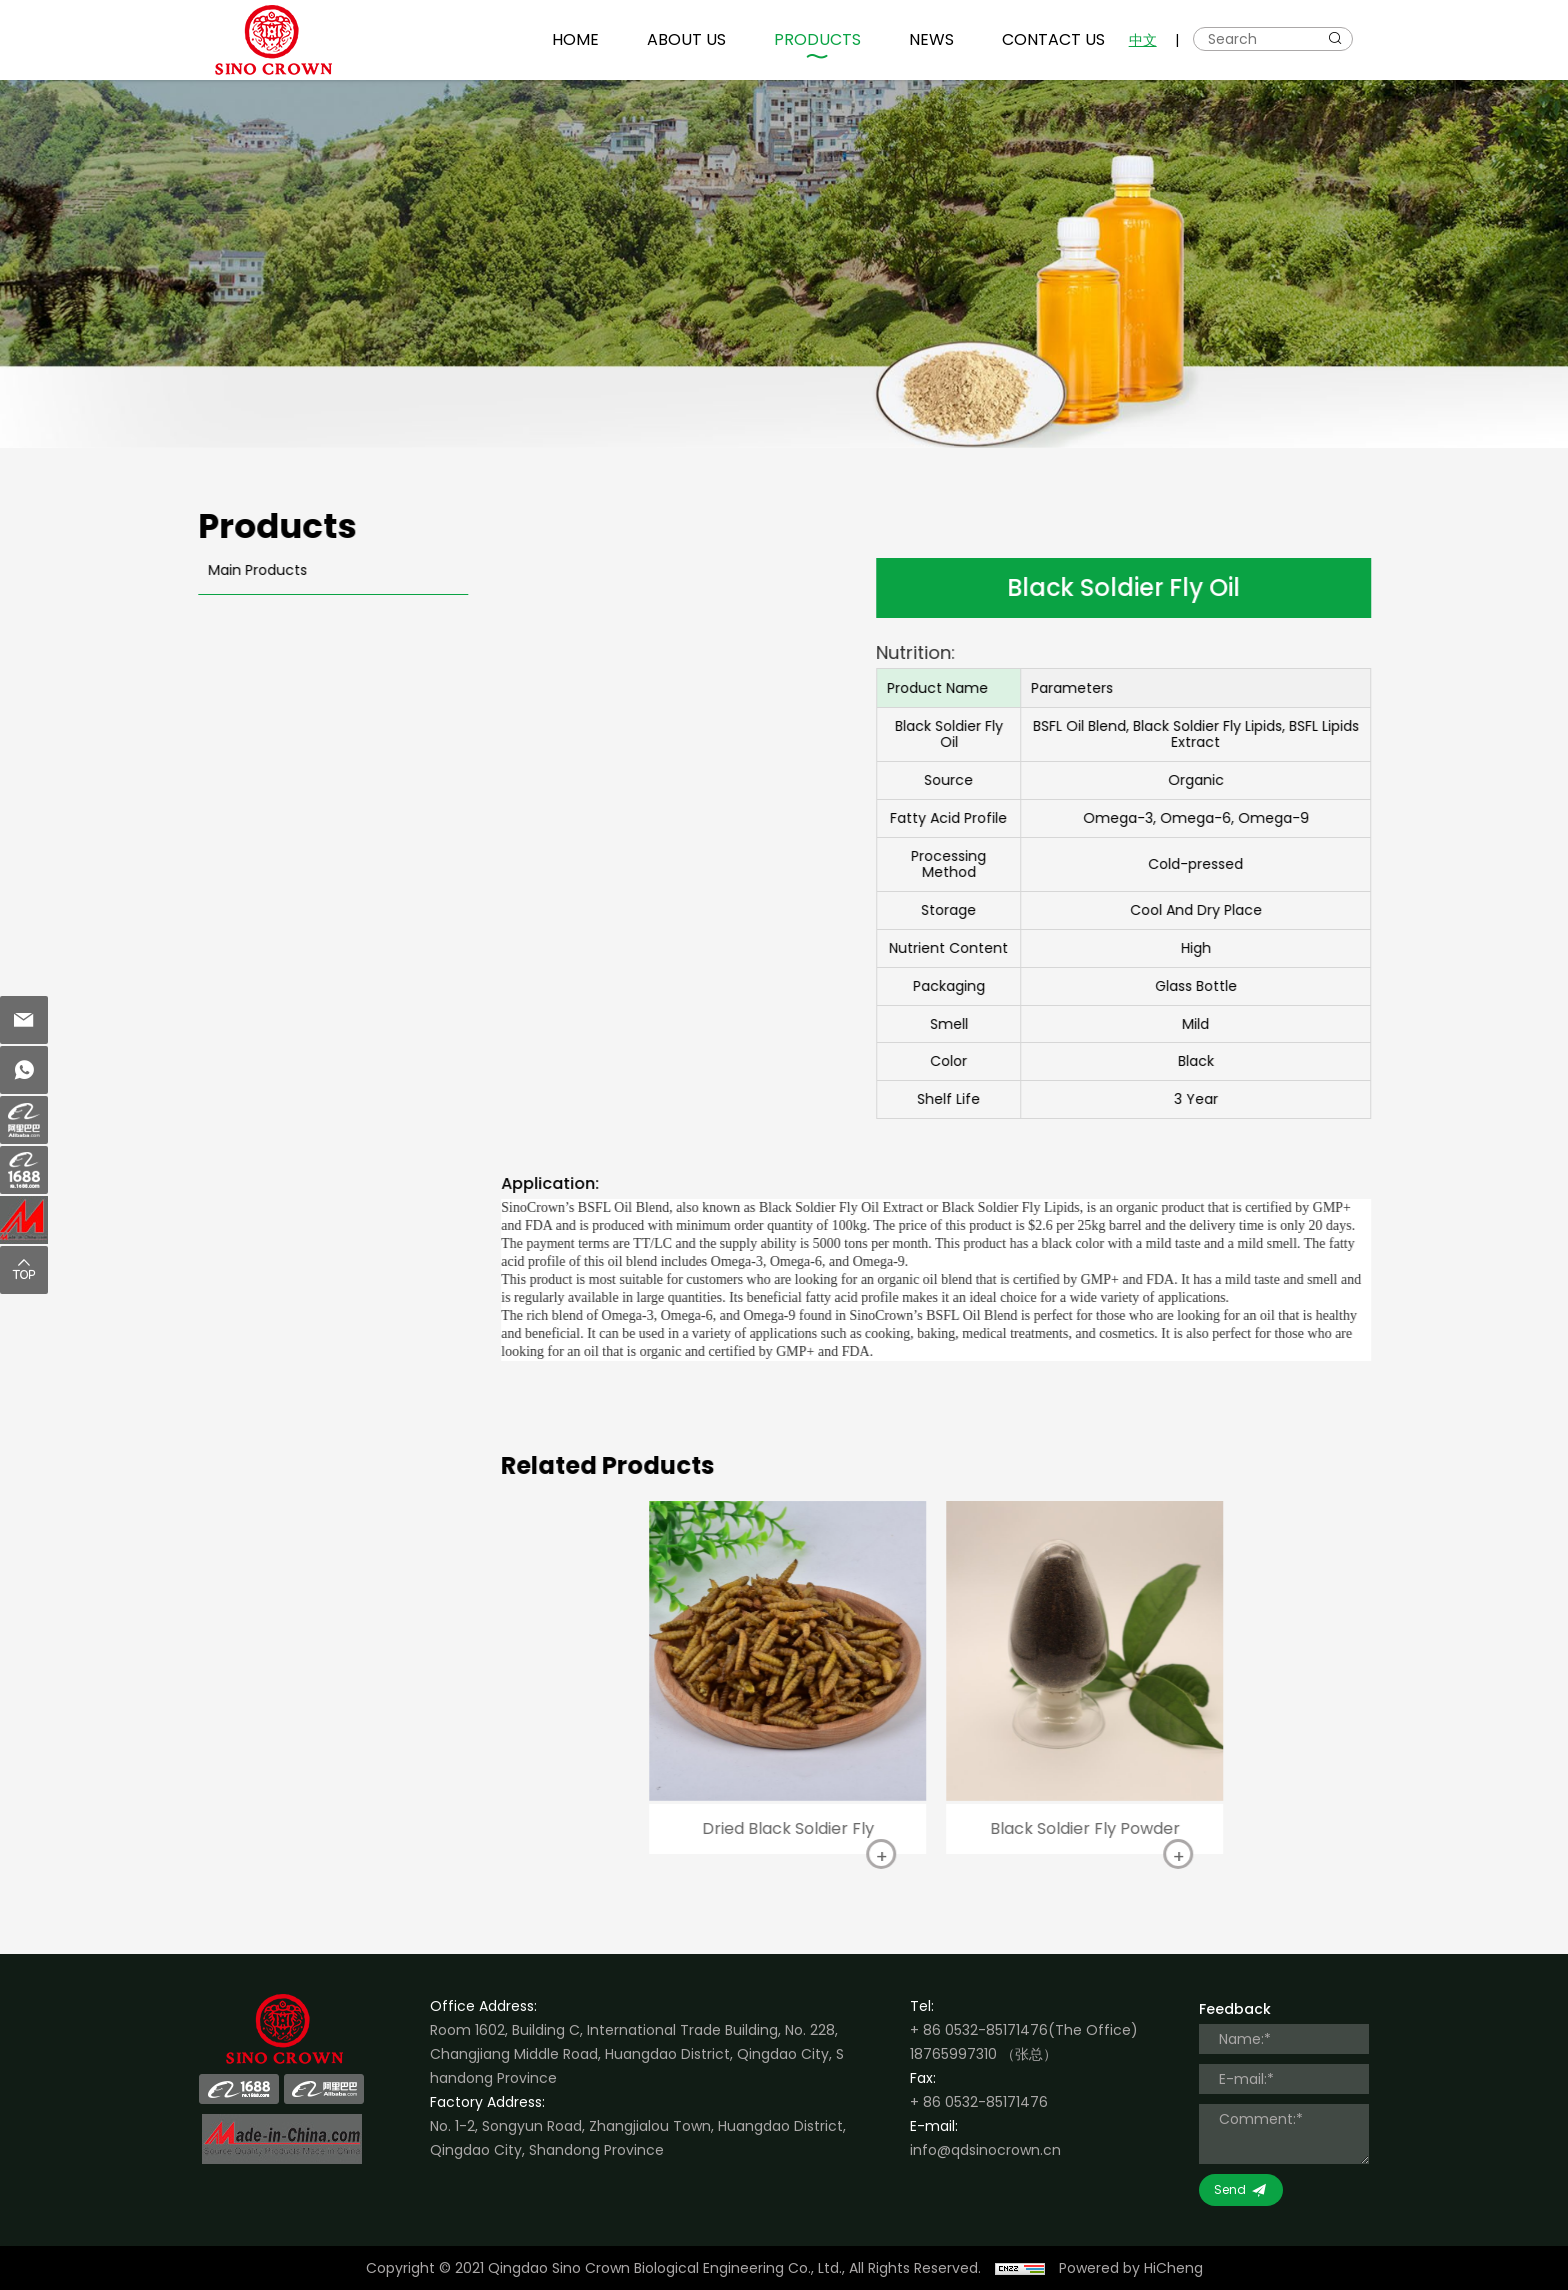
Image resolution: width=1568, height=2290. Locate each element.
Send (1230, 2189)
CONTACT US (1053, 39)
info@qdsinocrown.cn (985, 2150)
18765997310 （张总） (983, 2054)
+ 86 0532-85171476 (979, 2030)
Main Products (246, 570)
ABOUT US (686, 39)
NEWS (931, 39)
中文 (1143, 40)
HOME (575, 39)
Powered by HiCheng (1131, 2268)
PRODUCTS (817, 39)
